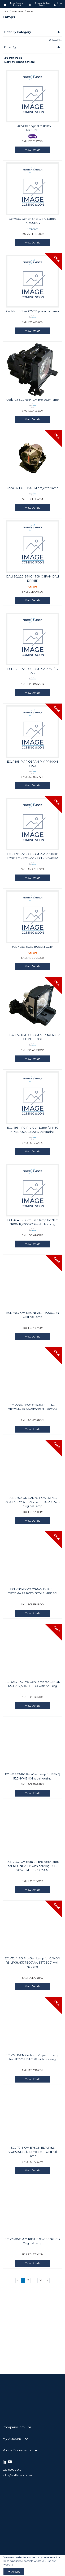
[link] (4, 2457)
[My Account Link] (57, 4)
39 (40, 2276)
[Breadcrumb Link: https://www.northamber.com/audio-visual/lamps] (30, 11)
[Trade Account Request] (15, 4)
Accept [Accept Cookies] (14, 2571)
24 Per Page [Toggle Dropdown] (13, 53)
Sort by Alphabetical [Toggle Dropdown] (20, 57)
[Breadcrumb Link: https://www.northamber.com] (5, 11)
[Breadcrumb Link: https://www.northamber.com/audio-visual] (17, 11)
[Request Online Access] (40, 4)
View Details (32, 145)
